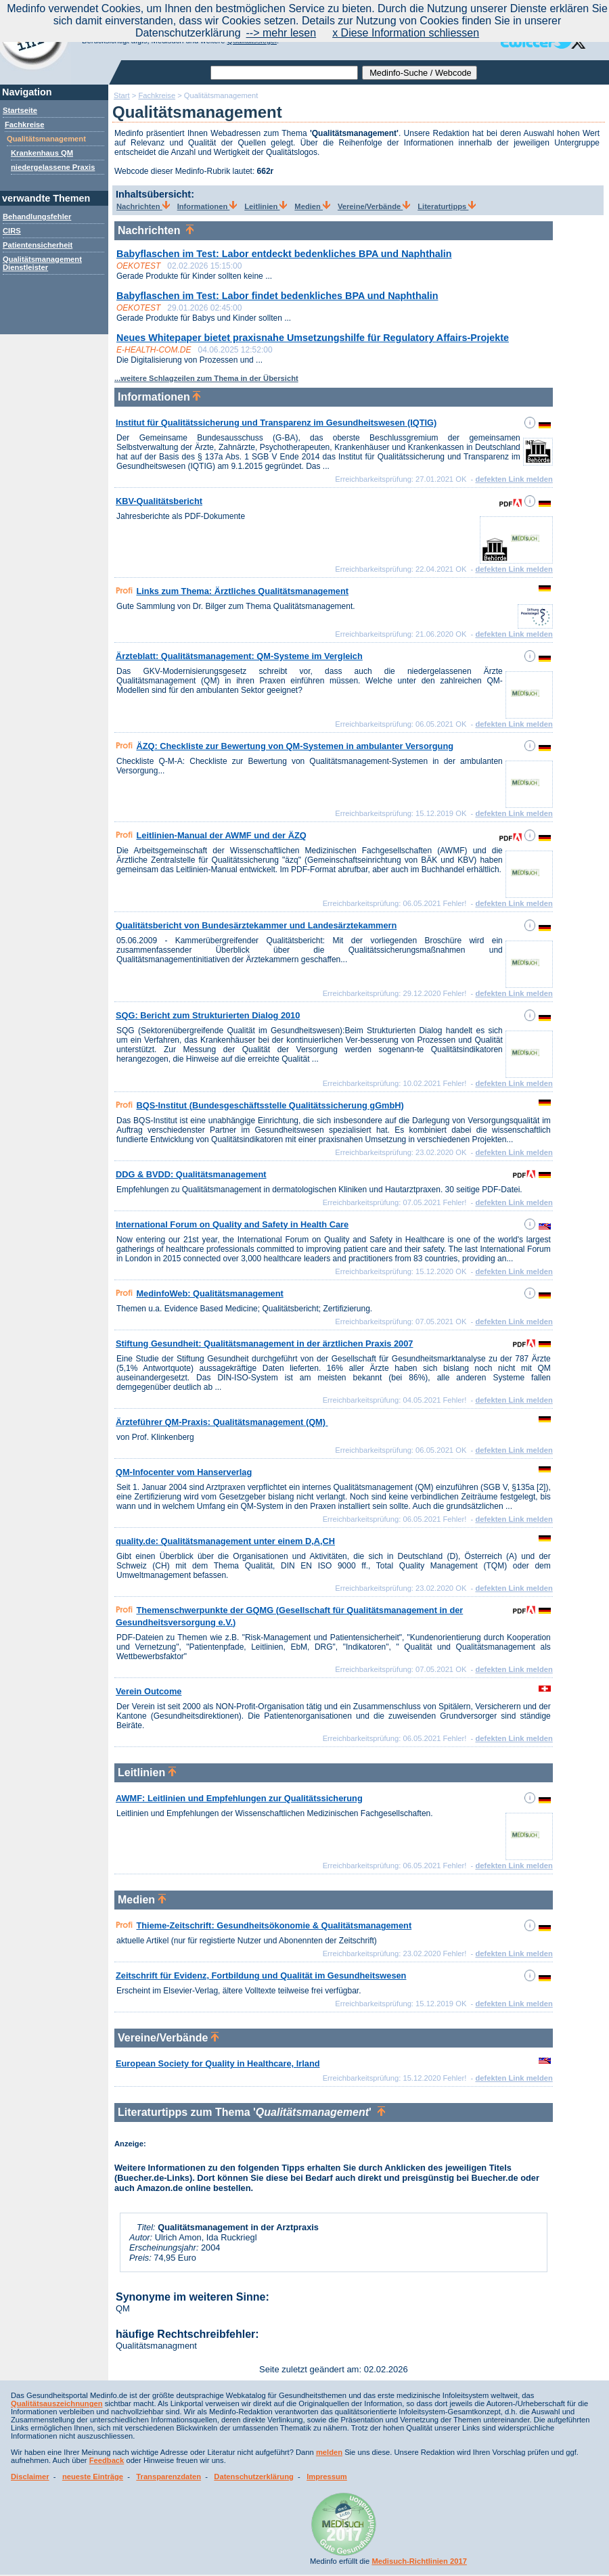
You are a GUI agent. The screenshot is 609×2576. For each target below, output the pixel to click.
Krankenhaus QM (42, 153)
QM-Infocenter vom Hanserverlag (184, 1472)
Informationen (207, 206)
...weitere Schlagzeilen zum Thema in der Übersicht (206, 378)
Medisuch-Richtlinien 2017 (419, 2561)
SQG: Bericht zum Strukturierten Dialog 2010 (208, 1015)
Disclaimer (30, 2476)
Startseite (20, 110)
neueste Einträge (92, 2476)
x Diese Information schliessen (405, 33)
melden (329, 2452)
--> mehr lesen (281, 33)
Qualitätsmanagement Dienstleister (42, 263)
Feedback (107, 2460)
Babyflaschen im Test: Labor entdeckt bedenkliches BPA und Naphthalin (284, 253)
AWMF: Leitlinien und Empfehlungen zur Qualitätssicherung (239, 1798)
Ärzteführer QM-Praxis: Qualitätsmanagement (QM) (222, 1422)
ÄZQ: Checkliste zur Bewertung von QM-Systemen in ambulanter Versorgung (294, 746)
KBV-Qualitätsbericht (159, 501)
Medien (312, 206)
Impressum (327, 2476)
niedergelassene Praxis (53, 167)
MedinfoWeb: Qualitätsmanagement (209, 1293)
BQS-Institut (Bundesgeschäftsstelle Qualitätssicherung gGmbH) (269, 1105)
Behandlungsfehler (37, 216)
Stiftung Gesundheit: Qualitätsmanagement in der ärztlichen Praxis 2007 (264, 1343)
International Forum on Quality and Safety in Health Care (232, 1224)
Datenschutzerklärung (254, 2476)
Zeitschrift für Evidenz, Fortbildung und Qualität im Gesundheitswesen (261, 1975)
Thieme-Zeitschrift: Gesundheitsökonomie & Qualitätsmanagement (273, 1925)
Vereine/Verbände (374, 206)
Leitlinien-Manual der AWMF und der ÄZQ (221, 835)
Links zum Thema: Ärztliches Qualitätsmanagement (242, 591)
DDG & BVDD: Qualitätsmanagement (191, 1174)
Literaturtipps (447, 206)
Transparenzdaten (168, 2476)
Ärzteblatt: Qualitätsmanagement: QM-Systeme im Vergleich (239, 656)
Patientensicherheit (37, 245)
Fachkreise (24, 124)
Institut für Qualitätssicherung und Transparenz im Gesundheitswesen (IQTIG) (276, 422)
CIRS (12, 231)
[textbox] (284, 73)
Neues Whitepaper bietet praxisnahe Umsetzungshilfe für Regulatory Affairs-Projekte (312, 337)
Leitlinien (265, 206)
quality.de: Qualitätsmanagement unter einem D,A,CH (225, 1541)
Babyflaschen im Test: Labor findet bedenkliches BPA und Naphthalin (277, 295)
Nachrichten (143, 206)
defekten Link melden (513, 479)
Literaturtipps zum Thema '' (251, 2112)
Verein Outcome (148, 1691)
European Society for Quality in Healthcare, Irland (218, 2063)
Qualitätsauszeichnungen (57, 2403)
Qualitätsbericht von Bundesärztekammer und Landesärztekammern (256, 925)
